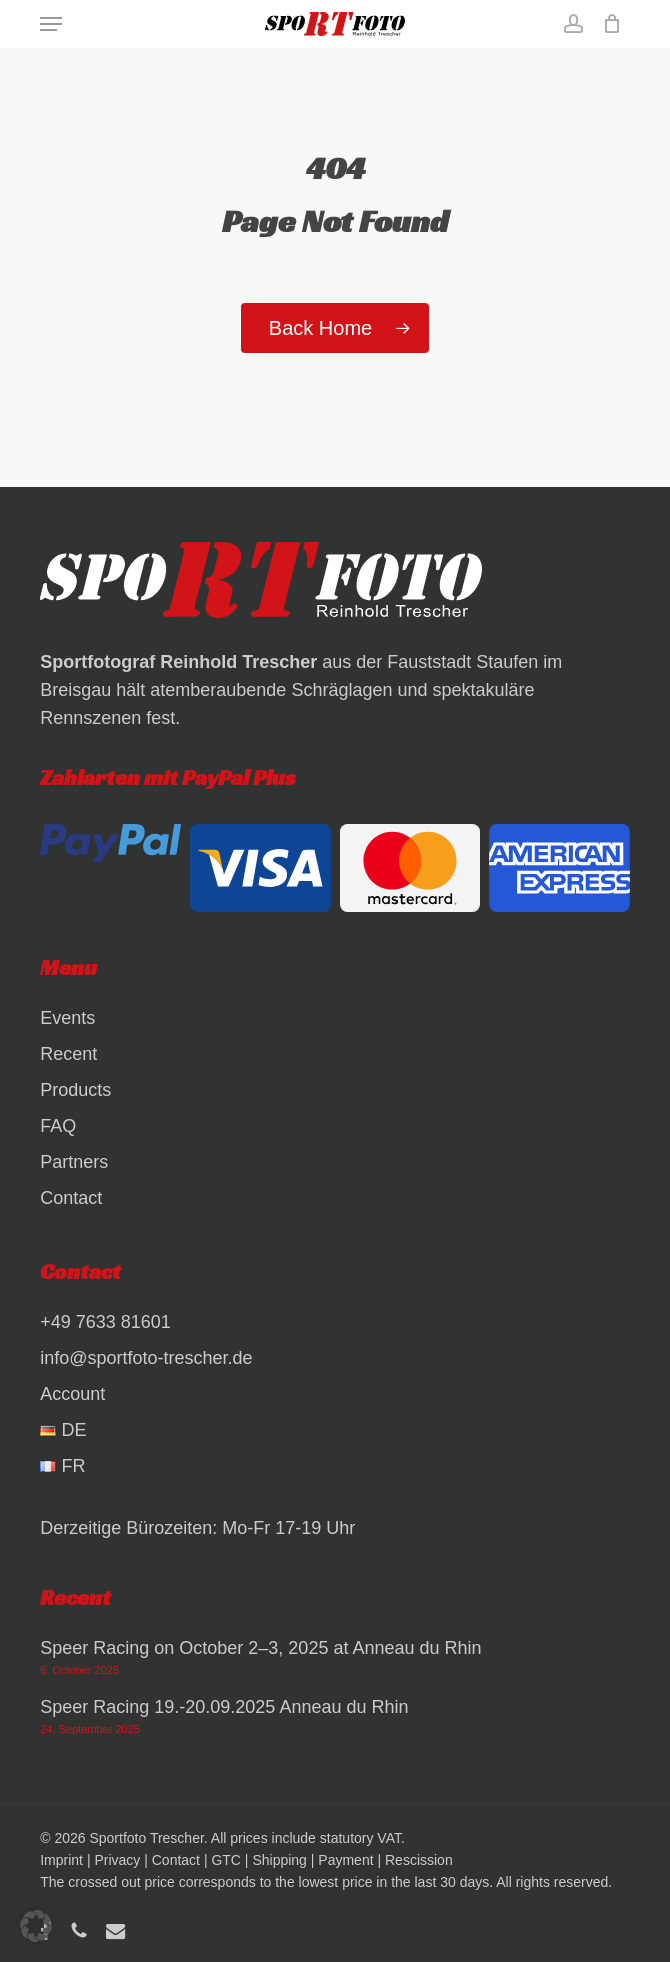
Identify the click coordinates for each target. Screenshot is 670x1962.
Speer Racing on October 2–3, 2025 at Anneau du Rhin (260, 1648)
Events (67, 1018)
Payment (345, 1860)
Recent (68, 1054)
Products (75, 1090)
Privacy (117, 1860)
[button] (51, 24)
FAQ (58, 1126)
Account (72, 1394)
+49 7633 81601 (105, 1322)
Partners (74, 1162)
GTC (226, 1860)
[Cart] (607, 24)
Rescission (419, 1860)
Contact (71, 1198)
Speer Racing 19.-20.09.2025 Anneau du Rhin (224, 1707)
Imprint (61, 1860)
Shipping (279, 1860)
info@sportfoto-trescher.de (146, 1358)
